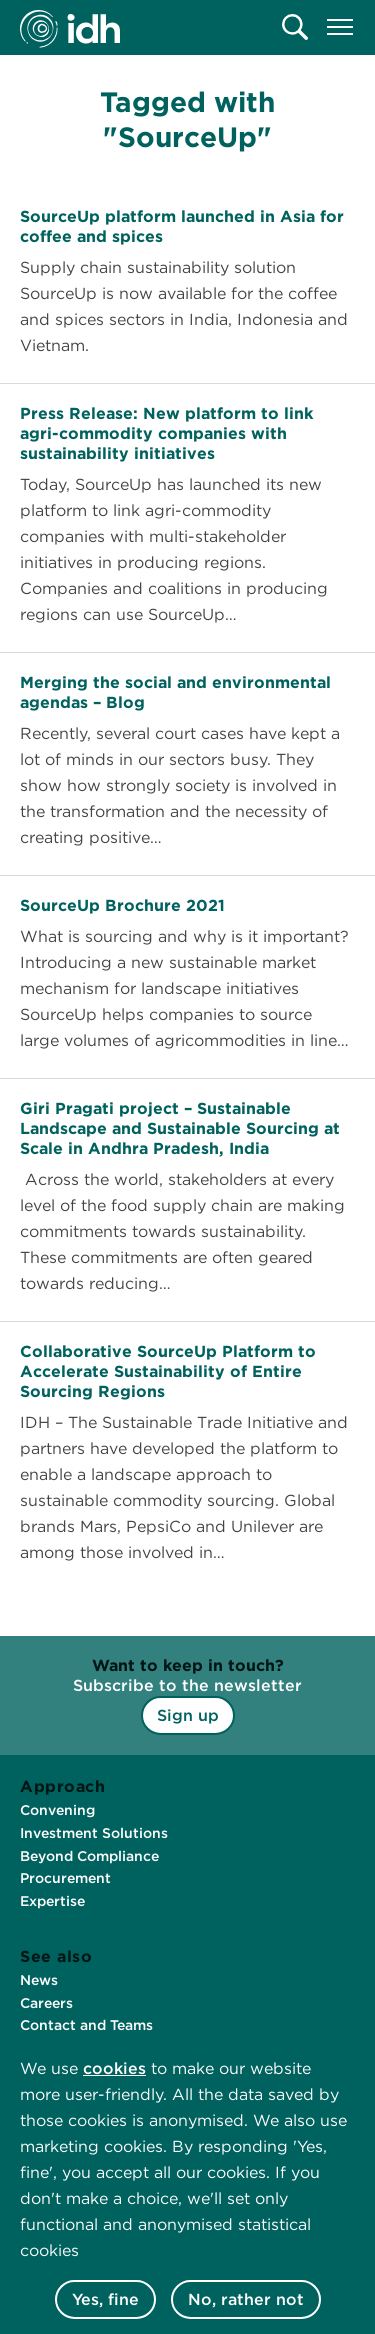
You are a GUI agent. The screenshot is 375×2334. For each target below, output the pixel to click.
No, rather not (246, 2299)
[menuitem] (295, 27)
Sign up (188, 1715)
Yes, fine (105, 2299)
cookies (114, 2068)
